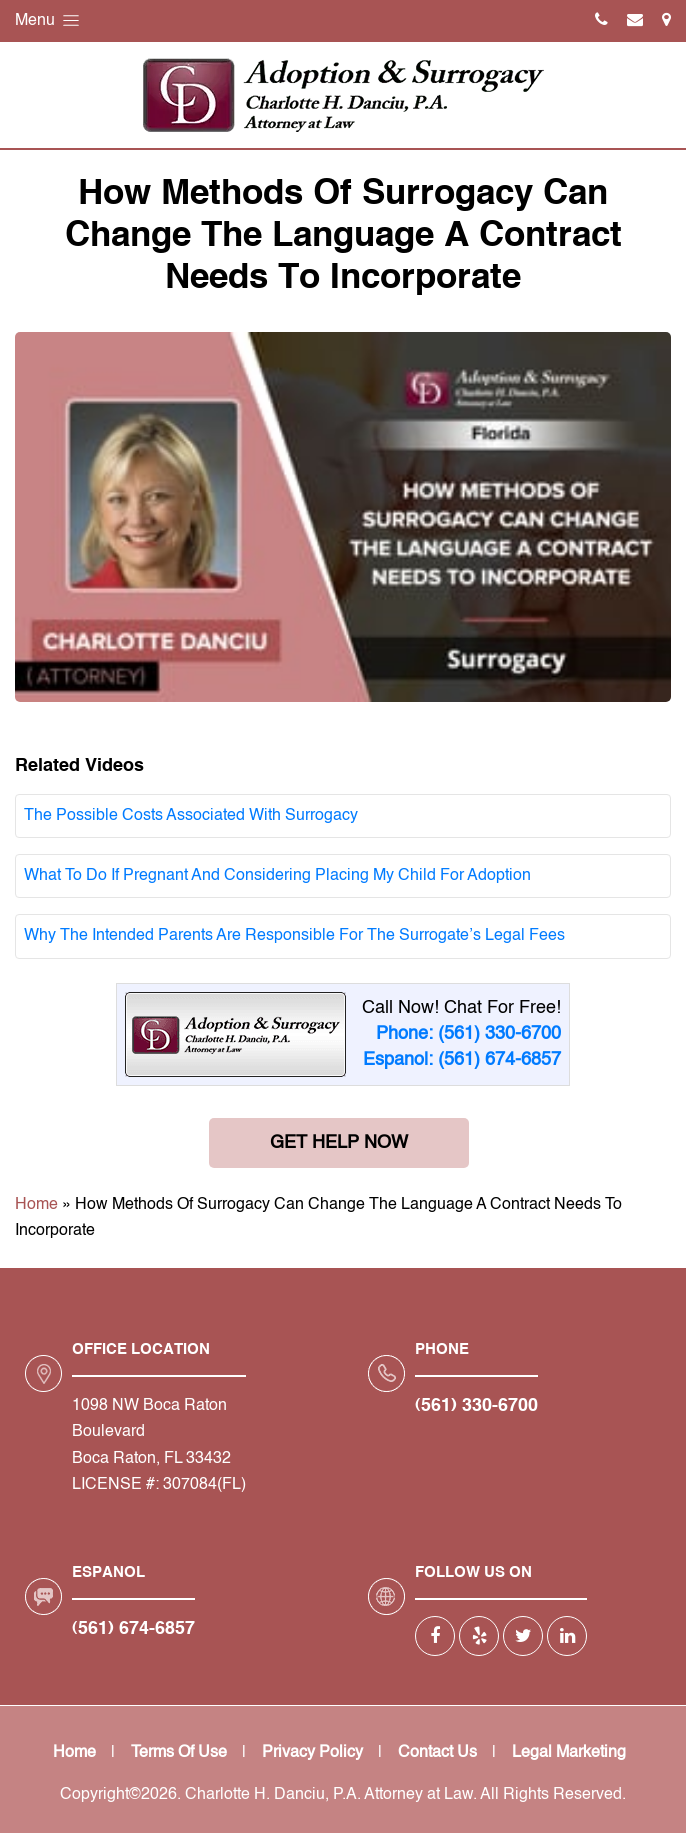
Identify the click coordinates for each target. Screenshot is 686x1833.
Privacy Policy (312, 1753)
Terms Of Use (179, 1753)
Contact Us (437, 1753)
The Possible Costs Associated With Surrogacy (191, 816)
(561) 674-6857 (133, 1629)
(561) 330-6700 (476, 1406)
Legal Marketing (569, 1753)
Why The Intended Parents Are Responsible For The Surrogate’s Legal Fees (294, 936)
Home (36, 1205)
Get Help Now (339, 1143)
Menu (49, 20)
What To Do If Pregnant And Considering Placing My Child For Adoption (277, 876)
